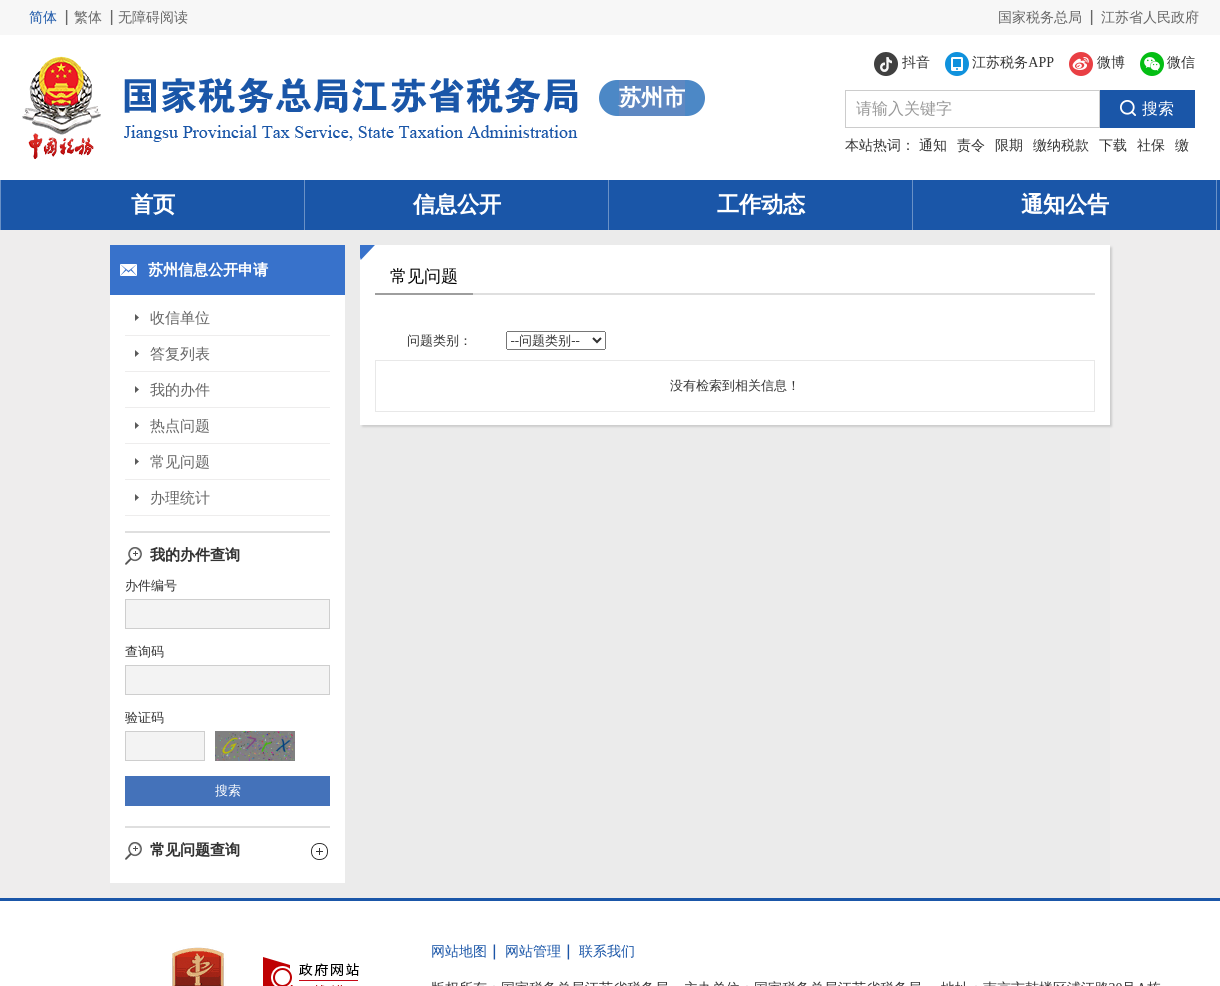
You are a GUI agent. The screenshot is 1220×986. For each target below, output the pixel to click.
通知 (933, 145)
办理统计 (180, 498)
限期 (1009, 145)
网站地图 (459, 951)
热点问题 (180, 426)
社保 (1151, 145)
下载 (1113, 145)
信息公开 (457, 204)
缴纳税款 (1061, 145)
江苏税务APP (999, 64)
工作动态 (761, 204)
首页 (153, 204)
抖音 (902, 64)
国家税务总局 (1040, 17)
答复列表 (180, 354)
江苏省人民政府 (1150, 17)
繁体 (88, 17)
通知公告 (1065, 204)
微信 (1168, 64)
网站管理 (533, 951)
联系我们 (607, 951)
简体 (43, 17)
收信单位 (180, 318)
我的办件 (180, 390)
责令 (971, 145)
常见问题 (180, 462)
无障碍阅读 (153, 17)
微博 (1097, 64)
